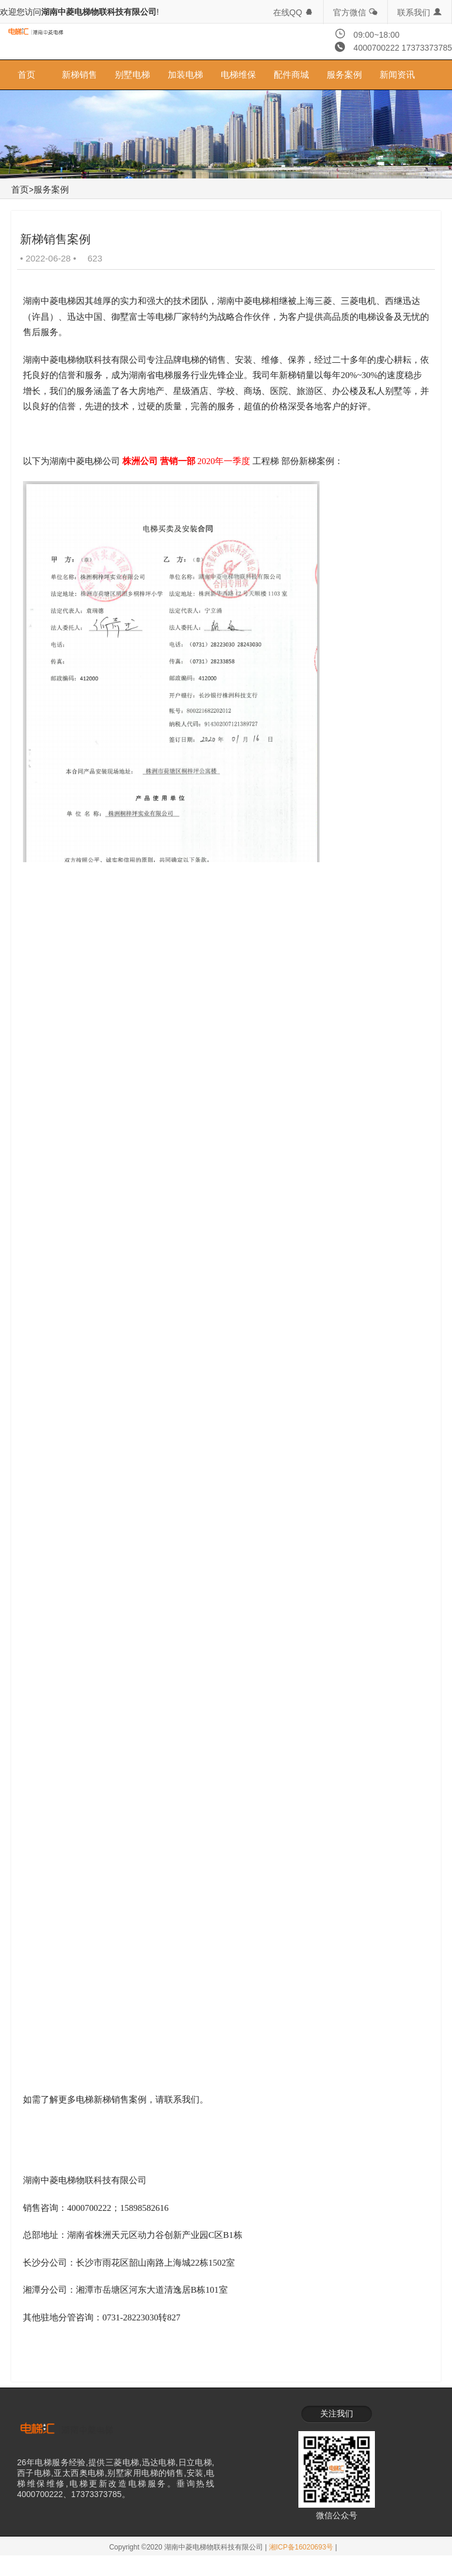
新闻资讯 (397, 74)
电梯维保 (238, 74)
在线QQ (293, 12)
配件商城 (291, 74)
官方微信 (355, 12)
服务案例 (344, 74)
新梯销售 (79, 74)
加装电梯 (185, 74)
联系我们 (419, 12)
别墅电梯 (132, 74)
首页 (26, 74)
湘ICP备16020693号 (301, 2532)
